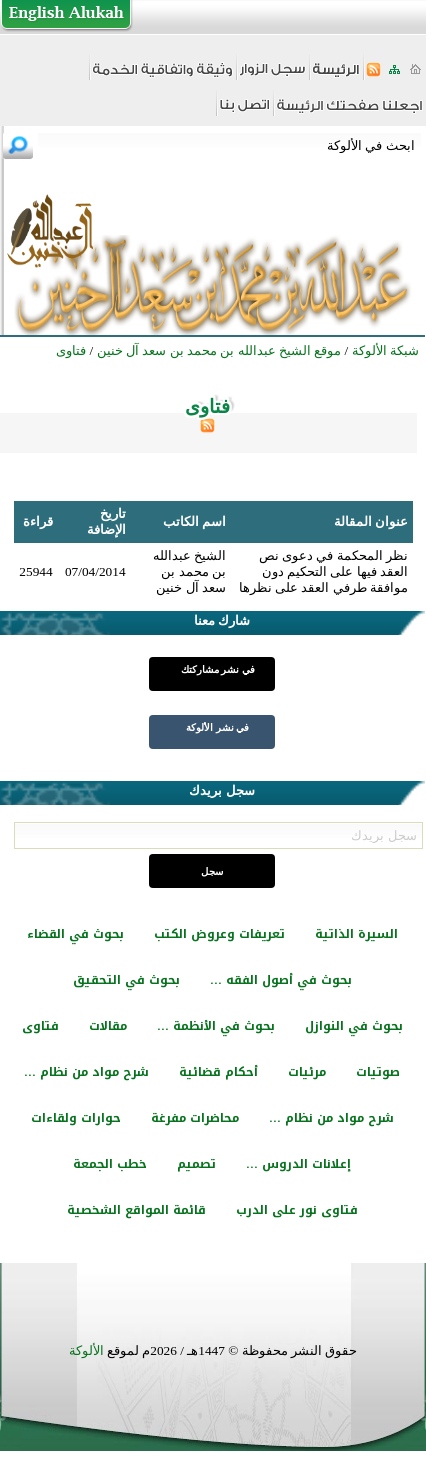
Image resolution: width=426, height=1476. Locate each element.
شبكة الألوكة (385, 350)
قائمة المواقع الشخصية (136, 1210)
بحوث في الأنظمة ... (216, 1026)
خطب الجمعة (110, 1164)
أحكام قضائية (218, 1072)
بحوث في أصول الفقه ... (281, 980)
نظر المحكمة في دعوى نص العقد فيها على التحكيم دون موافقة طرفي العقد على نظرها (323, 571)
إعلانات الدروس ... (298, 1164)
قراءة (38, 521)
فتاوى (40, 1026)
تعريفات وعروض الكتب (219, 934)
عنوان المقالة (371, 521)
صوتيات (378, 1072)
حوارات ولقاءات (76, 1118)
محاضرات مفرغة (195, 1118)
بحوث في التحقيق (126, 980)
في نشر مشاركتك (218, 669)
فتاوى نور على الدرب (297, 1210)
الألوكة (86, 1350)
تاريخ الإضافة (106, 521)
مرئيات (307, 1072)
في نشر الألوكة (217, 727)
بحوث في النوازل (354, 1026)
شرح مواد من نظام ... (86, 1072)
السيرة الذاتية (356, 934)
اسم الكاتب (194, 521)
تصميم (196, 1164)
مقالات (108, 1026)
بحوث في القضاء (75, 934)
